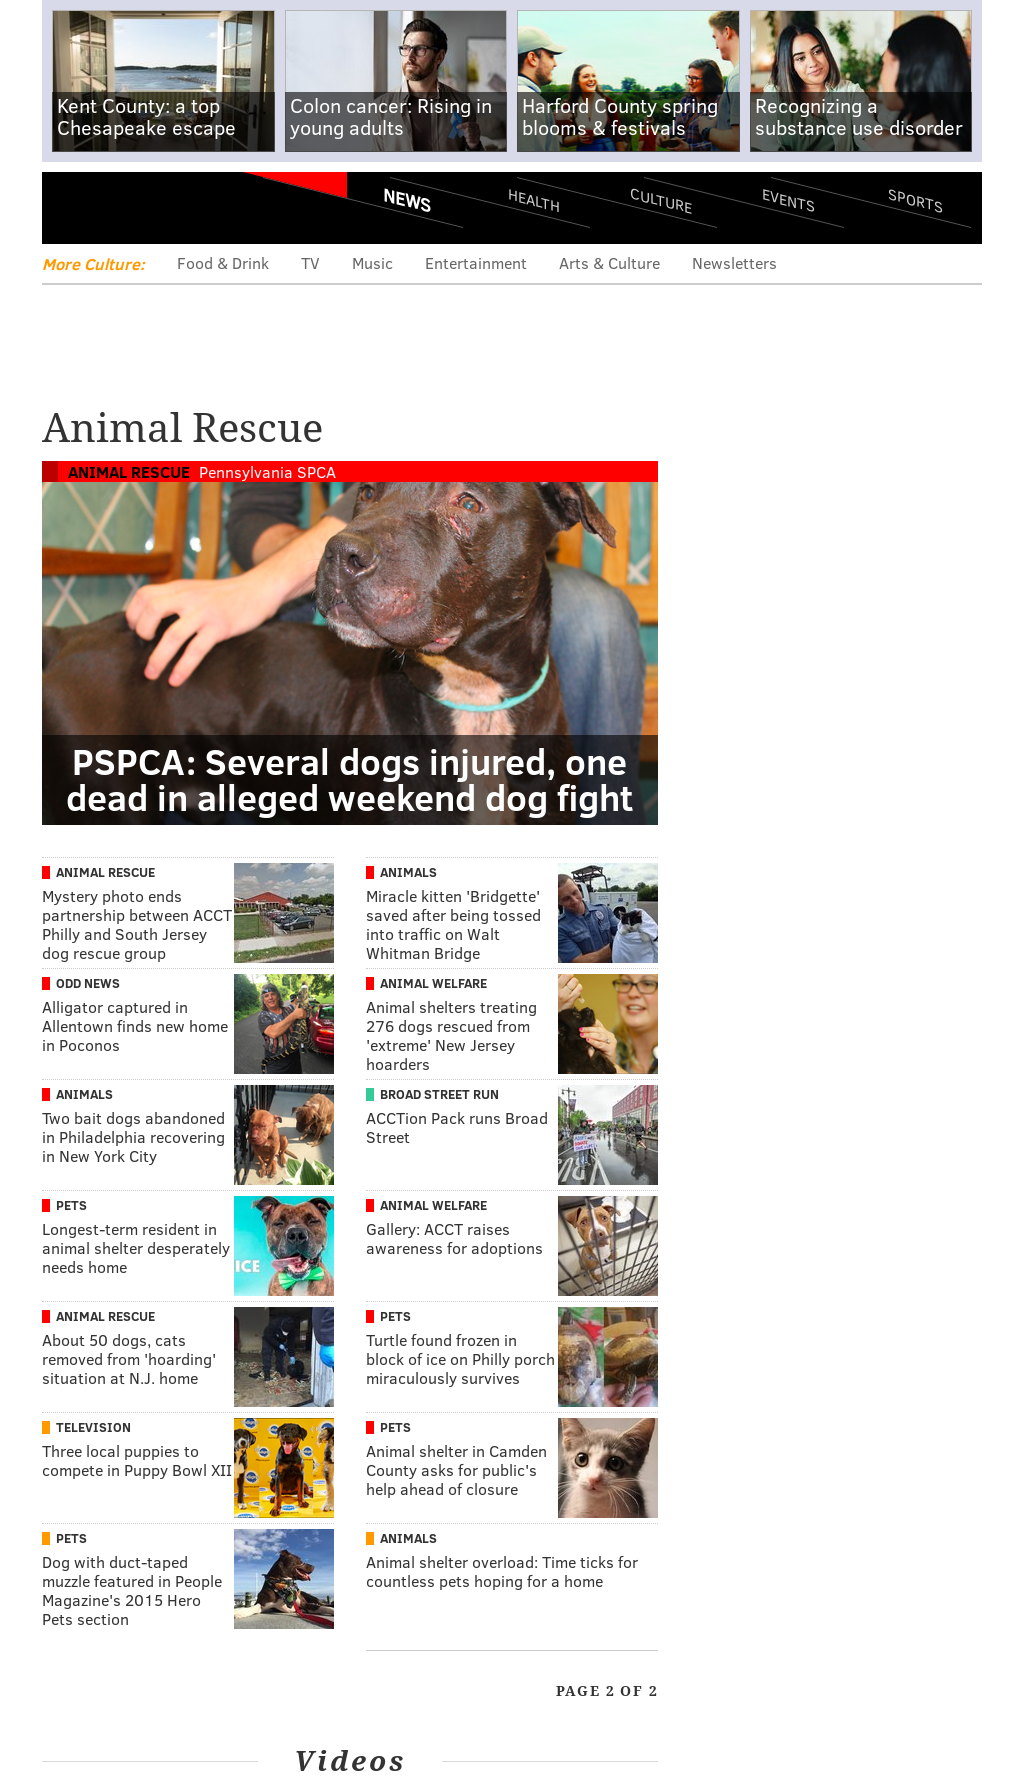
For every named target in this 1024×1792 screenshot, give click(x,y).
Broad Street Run (439, 1094)
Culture (661, 200)
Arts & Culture (609, 262)
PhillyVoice (179, 207)
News (407, 200)
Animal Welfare (433, 983)
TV (310, 262)
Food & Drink (223, 262)
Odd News (88, 983)
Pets (71, 1205)
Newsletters (734, 262)
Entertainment (476, 262)
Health (534, 200)
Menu (74, 207)
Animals (408, 872)
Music (372, 262)
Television (93, 1427)
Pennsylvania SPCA (267, 471)
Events (788, 200)
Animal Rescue (129, 471)
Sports (915, 200)
